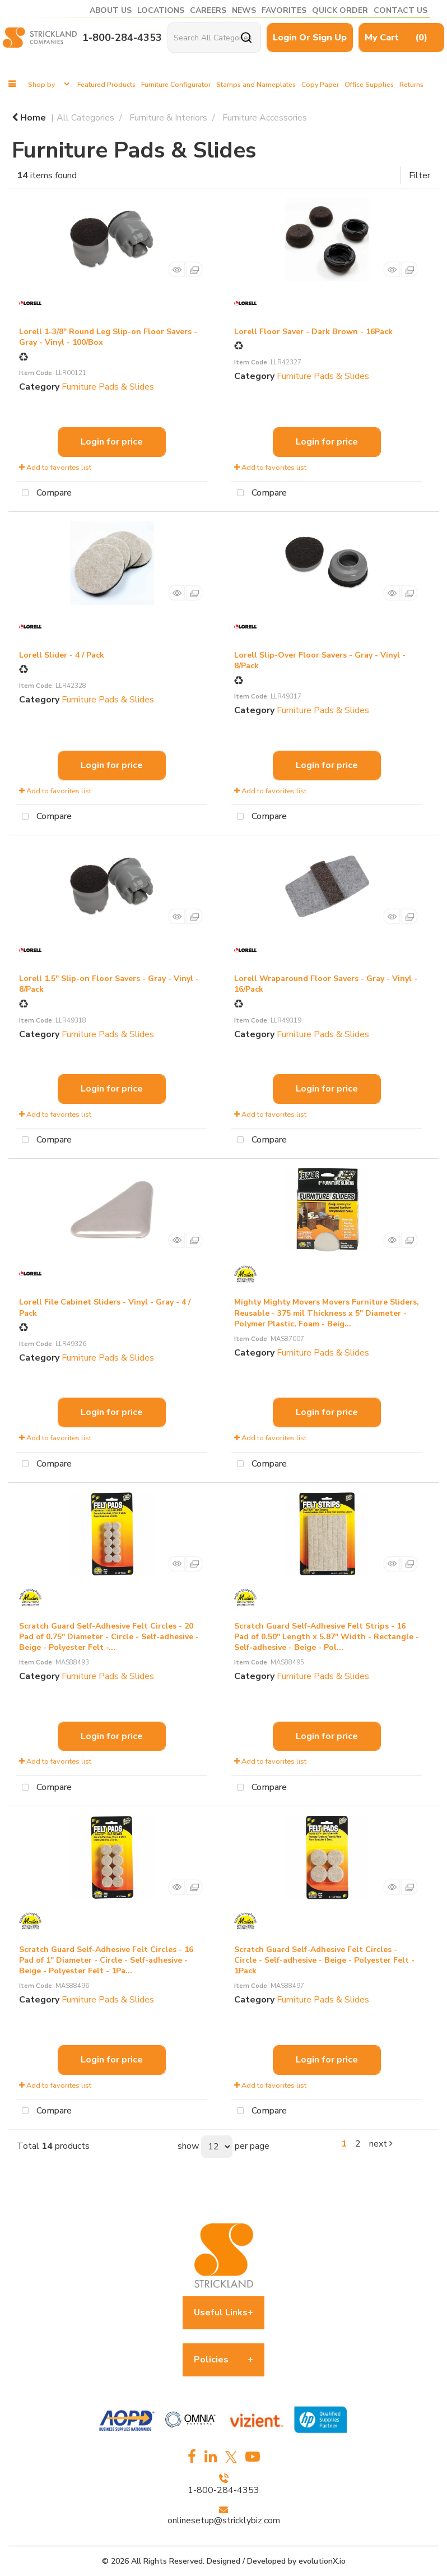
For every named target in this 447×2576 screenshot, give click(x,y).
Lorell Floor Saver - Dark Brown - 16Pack (313, 331)
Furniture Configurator (176, 84)
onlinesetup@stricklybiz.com (223, 2520)
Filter (419, 175)
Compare (44, 493)
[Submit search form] (246, 37)
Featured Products (106, 84)
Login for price (112, 442)
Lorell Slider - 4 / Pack (61, 655)
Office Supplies (369, 84)
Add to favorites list (55, 468)
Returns (411, 84)
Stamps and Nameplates (256, 84)
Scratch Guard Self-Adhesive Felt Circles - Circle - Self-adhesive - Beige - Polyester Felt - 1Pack (324, 1960)
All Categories (85, 118)
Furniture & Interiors (168, 118)
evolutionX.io (322, 2561)
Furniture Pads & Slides (108, 387)
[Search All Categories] (214, 37)
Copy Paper (320, 84)
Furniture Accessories (264, 118)
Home (29, 118)
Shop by (41, 84)
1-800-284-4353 (122, 37)
